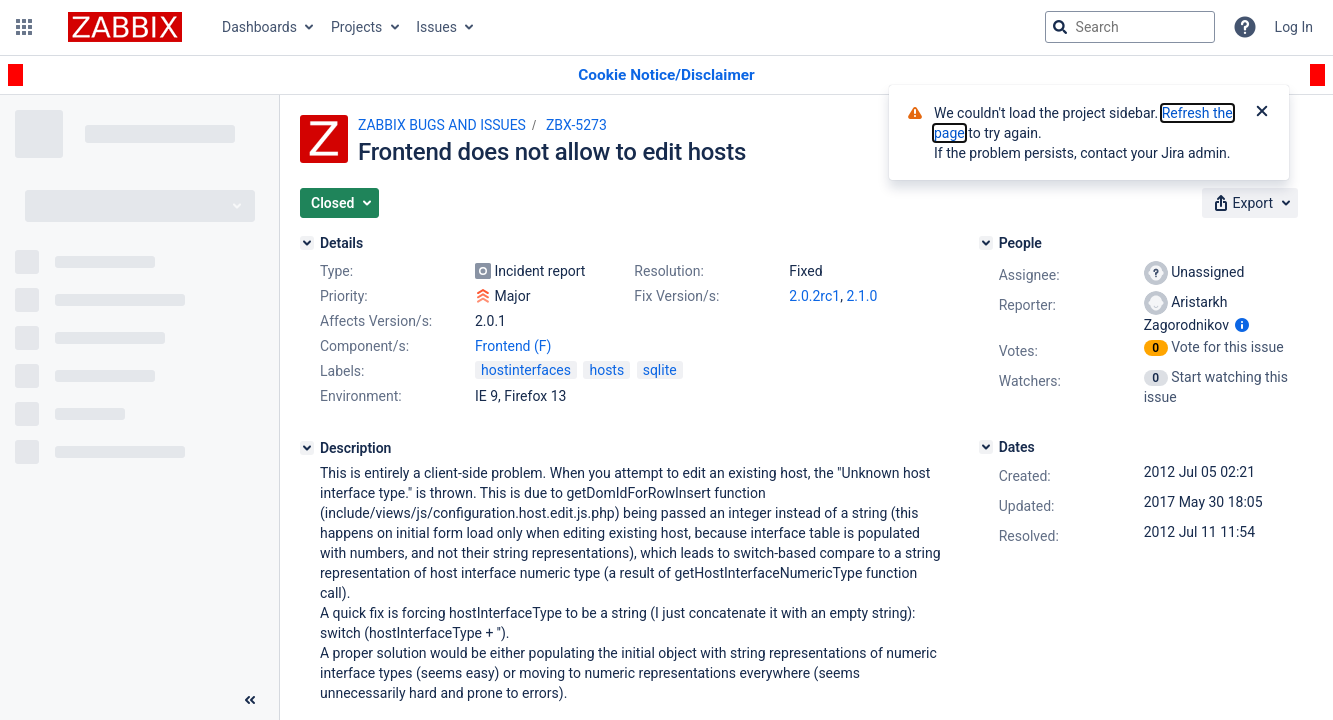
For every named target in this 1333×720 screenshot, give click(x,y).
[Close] (1262, 113)
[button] (24, 27)
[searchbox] (1130, 27)
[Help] (1245, 27)
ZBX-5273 (576, 125)
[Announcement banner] (666, 75)
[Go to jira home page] (125, 27)
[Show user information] (1242, 325)
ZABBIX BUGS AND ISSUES (442, 125)
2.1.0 (861, 296)
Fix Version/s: (676, 296)
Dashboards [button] (259, 27)
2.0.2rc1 (814, 296)
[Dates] (986, 447)
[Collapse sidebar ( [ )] (250, 700)
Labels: (342, 371)
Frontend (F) (513, 346)
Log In (1294, 27)
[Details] (307, 243)
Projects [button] (356, 27)
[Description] (307, 448)
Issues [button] (436, 27)
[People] (986, 243)
